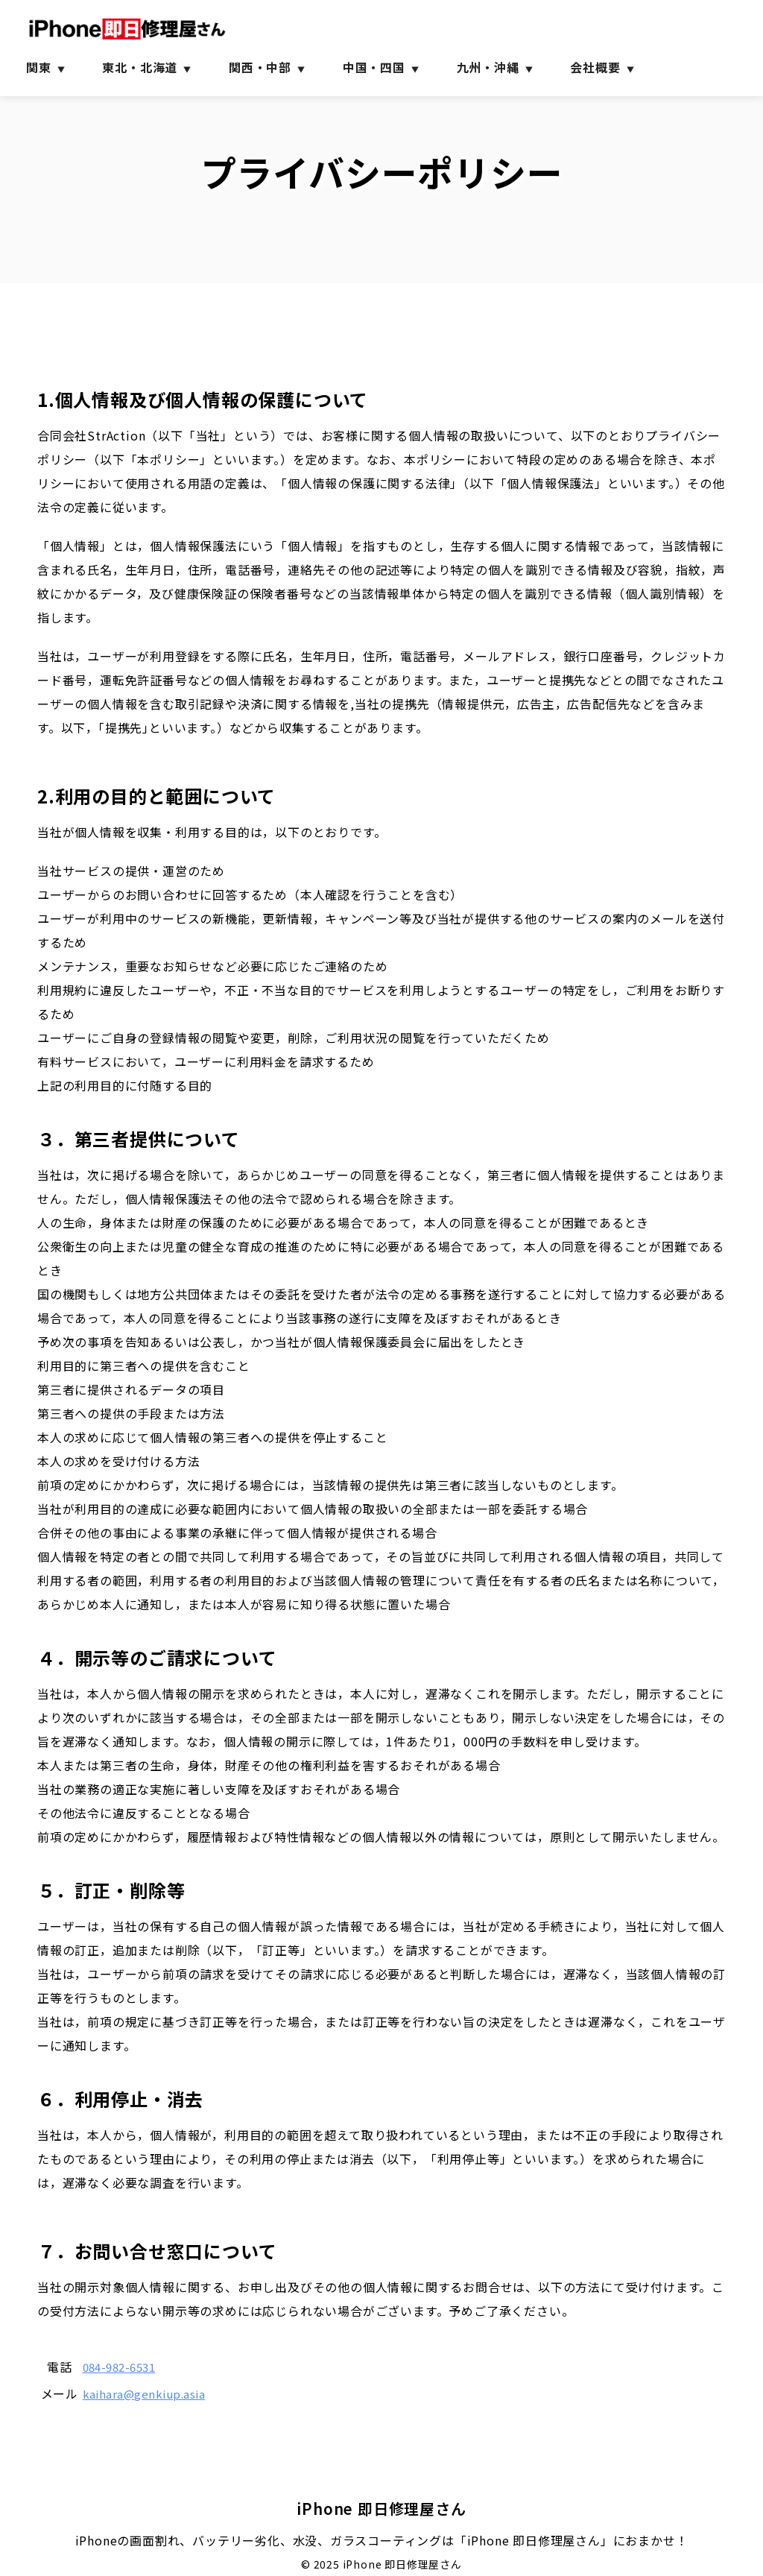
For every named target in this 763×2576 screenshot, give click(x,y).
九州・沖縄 (488, 67)
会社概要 (595, 67)
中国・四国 (374, 67)
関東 (38, 67)
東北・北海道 (139, 67)
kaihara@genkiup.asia (152, 2393)
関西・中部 (260, 67)
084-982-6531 (127, 2366)
